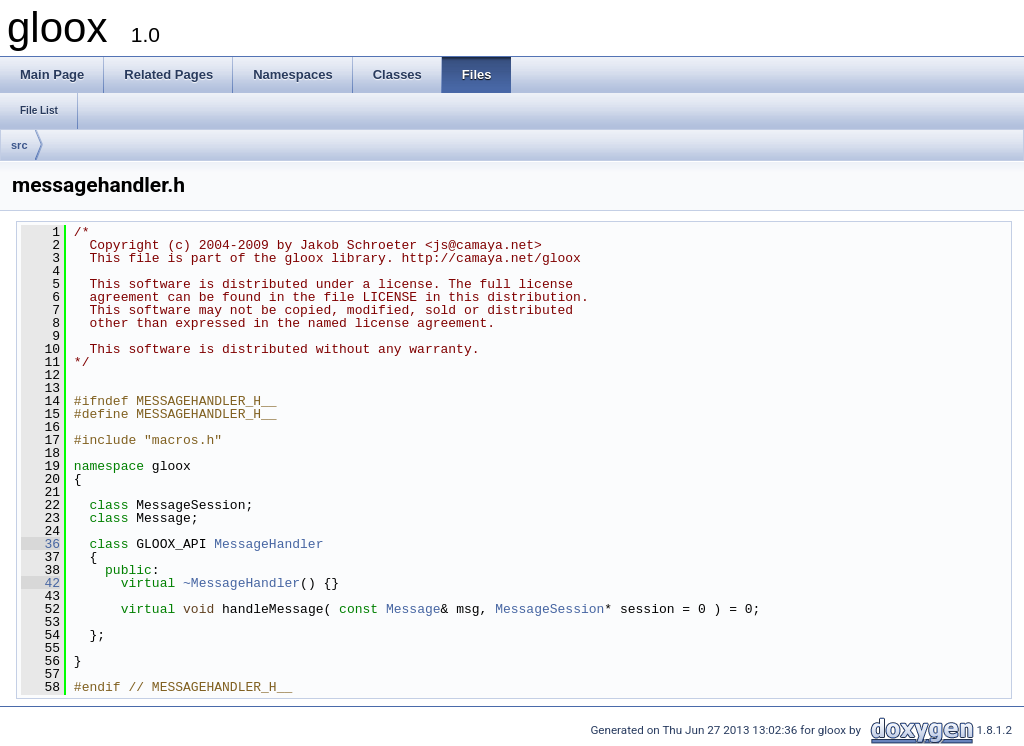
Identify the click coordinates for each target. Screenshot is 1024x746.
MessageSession (549, 609)
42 (40, 583)
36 (40, 544)
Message (413, 609)
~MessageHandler (241, 583)
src (19, 145)
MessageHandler (268, 544)
